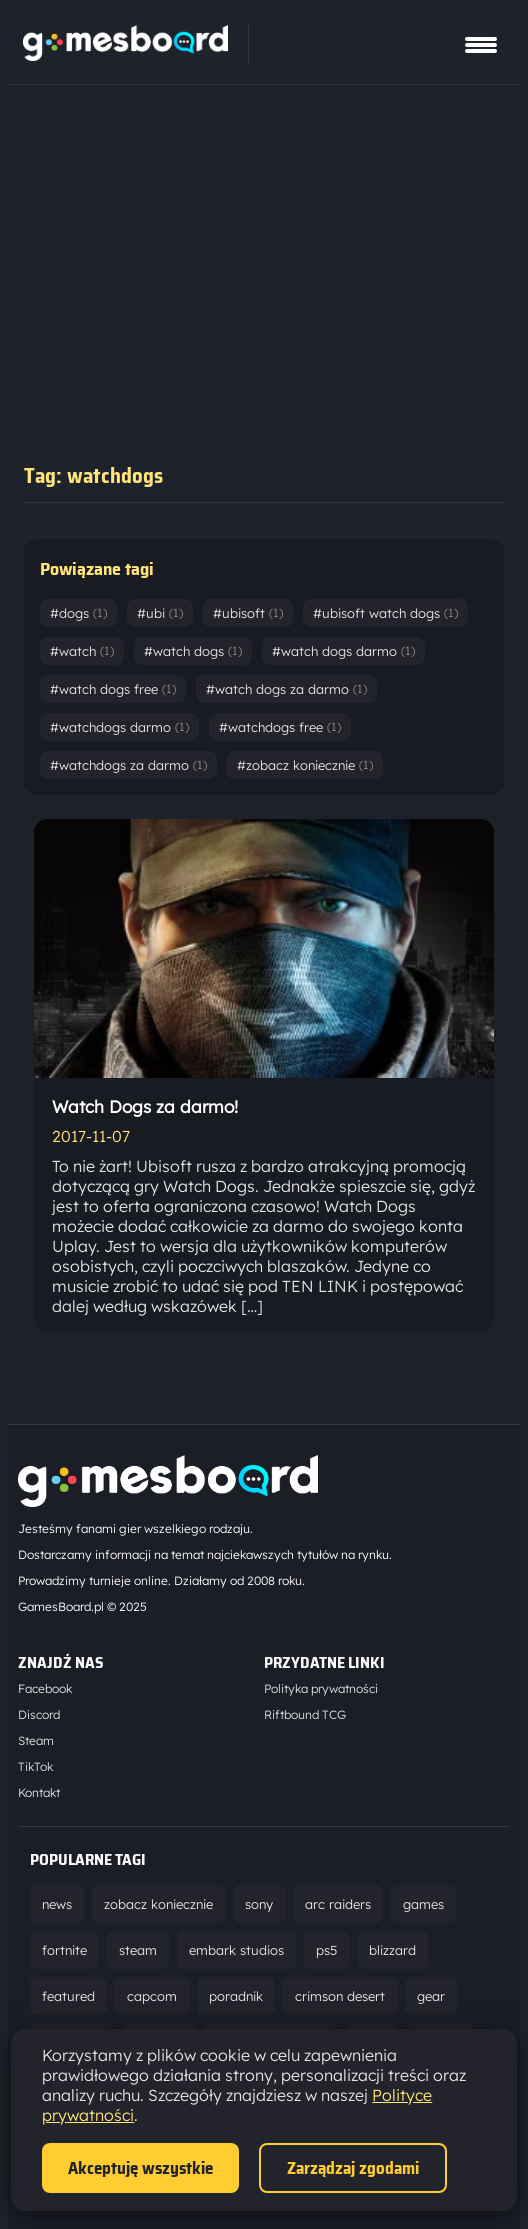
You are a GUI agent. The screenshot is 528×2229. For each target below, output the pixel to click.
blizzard (392, 1950)
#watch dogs (193, 651)
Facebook (45, 1688)
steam (138, 1950)
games (423, 1904)
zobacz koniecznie (158, 1904)
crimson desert (340, 1996)
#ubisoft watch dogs (385, 613)
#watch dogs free (113, 689)
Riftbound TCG (305, 1714)
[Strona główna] (125, 55)
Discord (39, 1714)
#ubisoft (248, 613)
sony (259, 1904)
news (57, 1904)
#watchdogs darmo (119, 727)
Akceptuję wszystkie (140, 2168)
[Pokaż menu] (481, 45)
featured (68, 1996)
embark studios (236, 1950)
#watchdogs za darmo (128, 765)
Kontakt (39, 1792)
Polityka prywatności (321, 1688)
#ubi (160, 613)
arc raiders (338, 1904)
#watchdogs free (280, 727)
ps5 (326, 1950)
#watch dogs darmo (343, 651)
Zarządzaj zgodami (353, 2168)
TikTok (35, 1766)
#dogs (78, 613)
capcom (152, 1996)
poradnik (236, 1996)
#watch (82, 651)
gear (431, 1996)
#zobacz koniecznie (305, 765)
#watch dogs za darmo (286, 689)
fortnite (64, 1950)
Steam (36, 1740)
